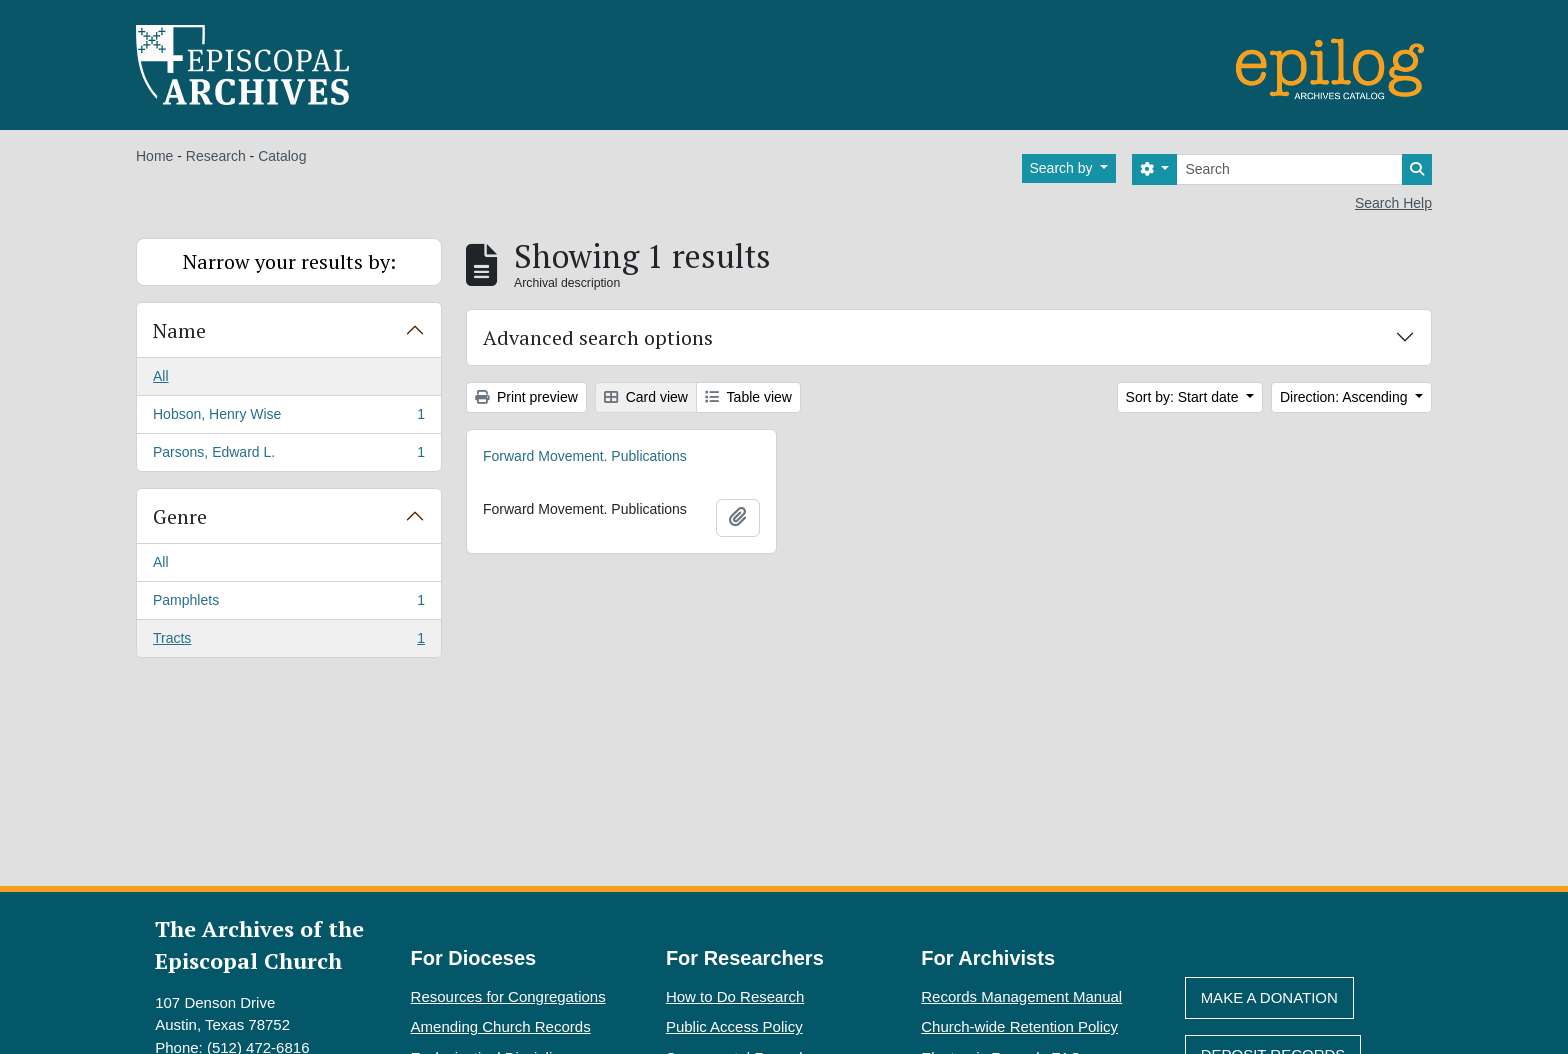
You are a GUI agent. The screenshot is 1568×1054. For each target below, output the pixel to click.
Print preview (526, 397)
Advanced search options (598, 337)
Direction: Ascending (1346, 397)
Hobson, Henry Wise (288, 418)
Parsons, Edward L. (288, 456)
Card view (646, 397)
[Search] (1289, 169)
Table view (748, 397)
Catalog (282, 156)
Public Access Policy (734, 1026)
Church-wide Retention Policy (1019, 1026)
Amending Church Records (501, 1026)
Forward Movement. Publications (585, 456)
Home (154, 156)
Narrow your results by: (289, 261)
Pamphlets (288, 604)
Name (179, 330)
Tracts (288, 642)
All (161, 376)
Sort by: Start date (1184, 397)
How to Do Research (735, 996)
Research (216, 156)
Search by (1063, 168)
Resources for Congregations (508, 996)
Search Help (1393, 203)
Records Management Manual (1021, 996)
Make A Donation (1269, 997)
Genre (180, 516)
